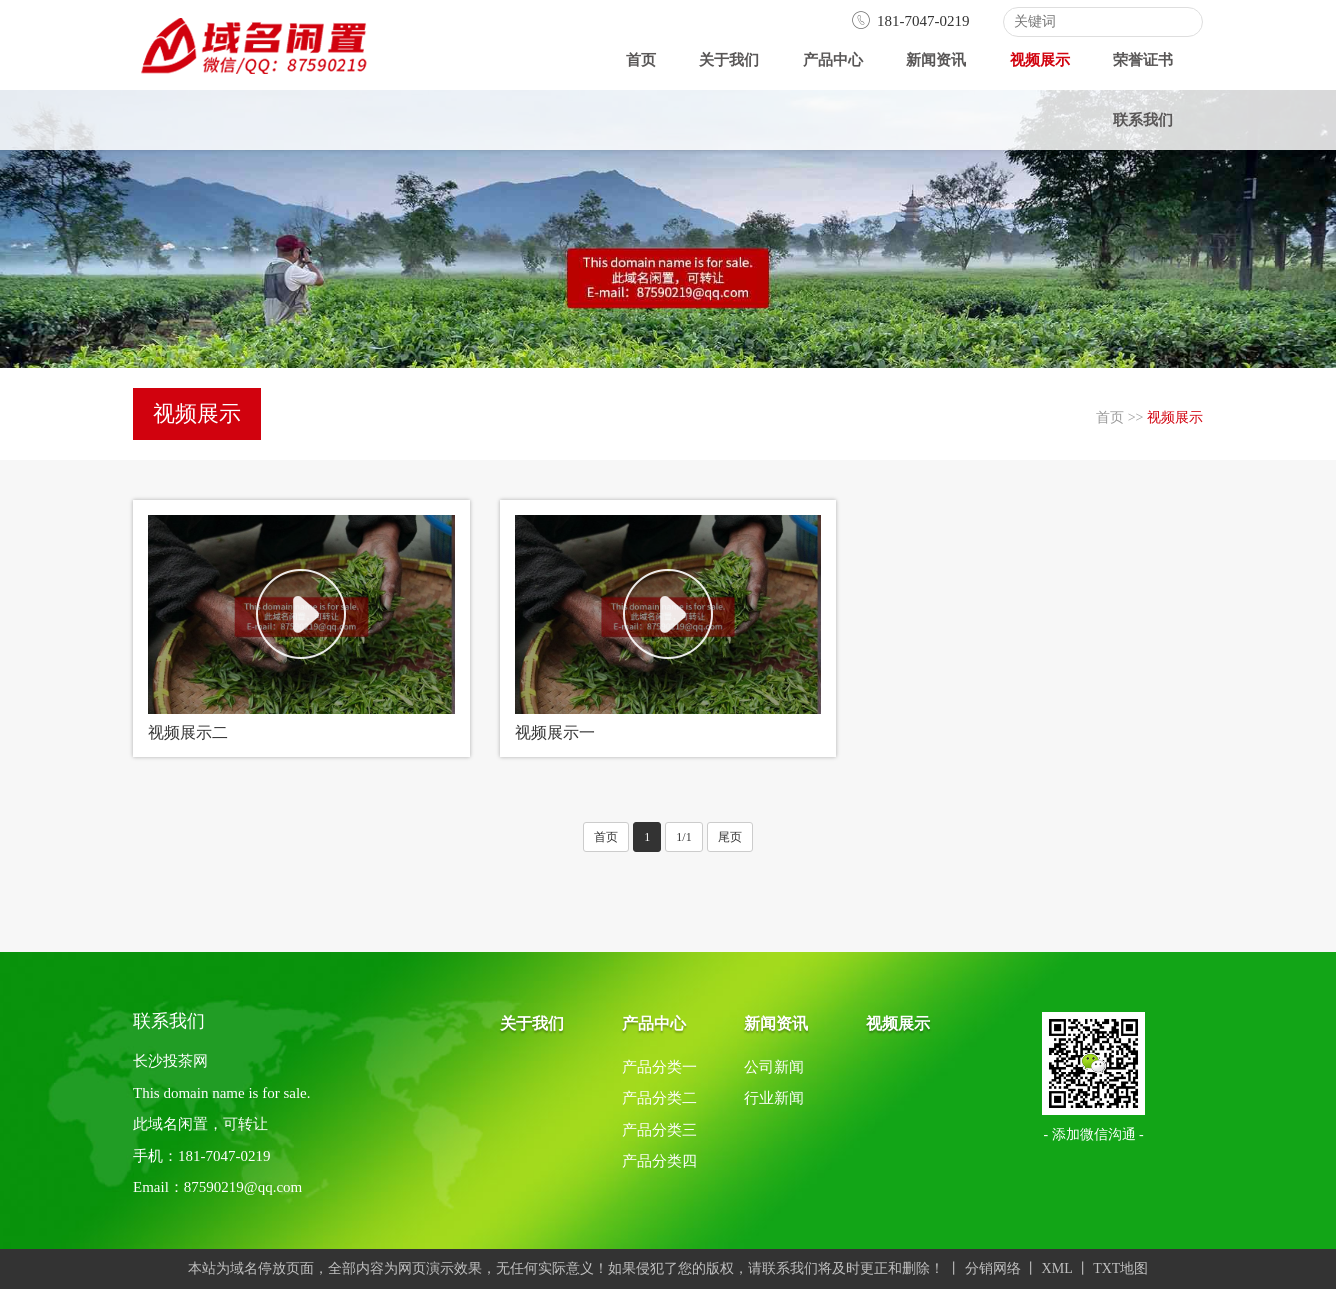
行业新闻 (774, 1098)
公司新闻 (774, 1067)
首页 (641, 60)
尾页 (730, 837)
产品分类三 (659, 1130)
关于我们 (729, 60)
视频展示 (1040, 60)
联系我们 (1143, 120)
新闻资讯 (936, 60)
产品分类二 (659, 1098)
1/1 (683, 837)
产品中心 (833, 60)
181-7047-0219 (910, 21)
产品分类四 (659, 1161)
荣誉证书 (1143, 60)
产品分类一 (659, 1067)
